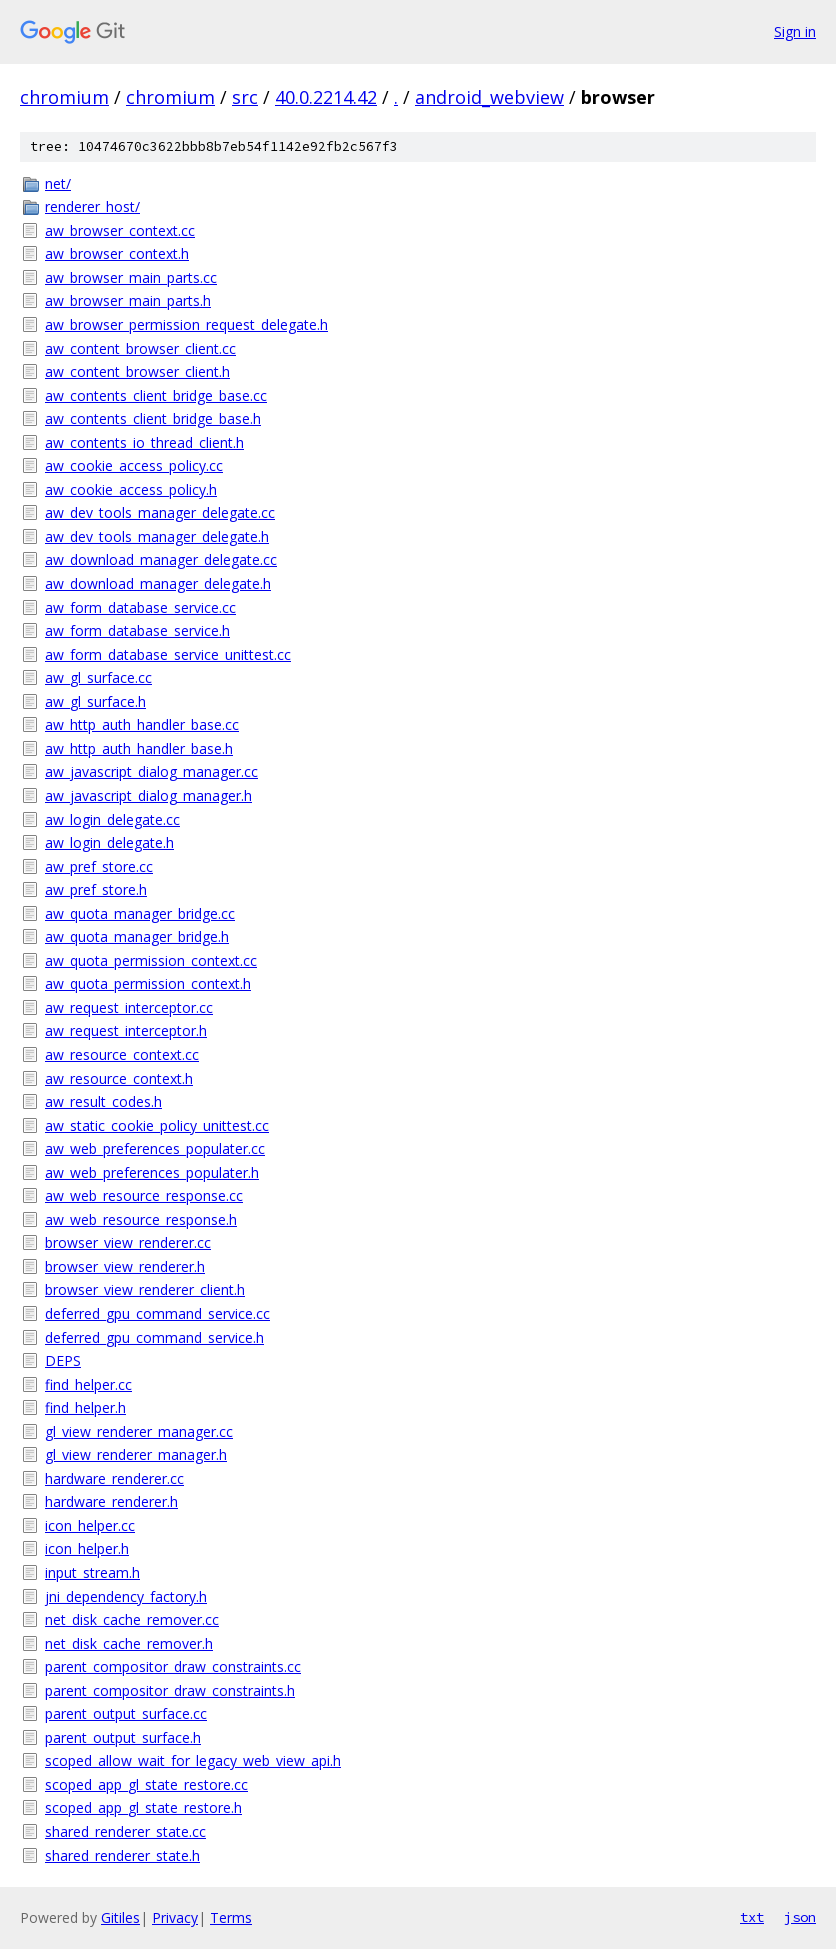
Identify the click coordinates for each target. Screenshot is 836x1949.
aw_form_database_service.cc (140, 607)
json (800, 1917)
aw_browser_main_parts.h (128, 300)
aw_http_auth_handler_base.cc (142, 724)
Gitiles (120, 1917)
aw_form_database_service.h (137, 630)
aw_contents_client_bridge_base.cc (156, 395)
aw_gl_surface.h (95, 701)
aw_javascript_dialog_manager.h (148, 795)
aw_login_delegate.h (109, 842)
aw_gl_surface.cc (98, 677)
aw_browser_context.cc (120, 230)
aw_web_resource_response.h (141, 1219)
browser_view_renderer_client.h (145, 1289)
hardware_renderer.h (111, 1501)
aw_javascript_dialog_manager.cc (151, 771)
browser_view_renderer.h (125, 1266)
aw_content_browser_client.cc (140, 348)
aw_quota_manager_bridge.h (137, 936)
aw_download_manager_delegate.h (158, 583)
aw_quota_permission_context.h (148, 983)
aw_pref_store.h (96, 889)
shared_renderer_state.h (122, 1855)
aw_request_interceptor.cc (129, 1007)
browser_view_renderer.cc (128, 1242)
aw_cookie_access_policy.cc (134, 465)
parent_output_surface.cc (126, 1713)
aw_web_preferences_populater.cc (155, 1148)
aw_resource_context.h (119, 1078)
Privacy (175, 1917)
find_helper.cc (88, 1384)
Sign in (795, 31)
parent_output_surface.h (123, 1737)
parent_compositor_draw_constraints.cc (173, 1666)
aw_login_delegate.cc (112, 819)
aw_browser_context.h (117, 253)
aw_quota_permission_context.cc (151, 960)
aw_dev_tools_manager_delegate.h (157, 536)
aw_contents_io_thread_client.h (144, 442)
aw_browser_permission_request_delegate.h (186, 324)
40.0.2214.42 (326, 97)
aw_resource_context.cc (122, 1054)
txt (752, 1917)
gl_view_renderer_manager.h (136, 1454)
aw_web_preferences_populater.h (152, 1172)
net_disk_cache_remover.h (129, 1643)
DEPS (63, 1360)
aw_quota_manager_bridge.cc (140, 913)
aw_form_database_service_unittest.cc (168, 654)
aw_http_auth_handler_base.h (139, 748)
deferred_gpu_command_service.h (154, 1337)
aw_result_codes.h (103, 1101)
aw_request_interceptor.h (126, 1030)
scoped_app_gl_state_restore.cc (146, 1784)
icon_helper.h (87, 1548)
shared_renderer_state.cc (125, 1831)
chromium (64, 97)
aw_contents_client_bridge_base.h (153, 418)
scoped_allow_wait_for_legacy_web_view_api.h (193, 1760)
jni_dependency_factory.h (126, 1596)
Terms (231, 1917)
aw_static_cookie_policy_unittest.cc (157, 1125)
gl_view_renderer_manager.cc (139, 1431)
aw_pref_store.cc (99, 866)
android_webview (489, 97)
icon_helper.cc (90, 1525)
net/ (58, 183)
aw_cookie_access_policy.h (131, 489)
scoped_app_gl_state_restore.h (143, 1807)
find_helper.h (85, 1407)
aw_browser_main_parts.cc (131, 277)
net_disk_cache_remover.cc (132, 1619)
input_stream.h (92, 1572)
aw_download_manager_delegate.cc (161, 559)
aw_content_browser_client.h (137, 371)
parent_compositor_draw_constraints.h (170, 1690)
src (245, 97)
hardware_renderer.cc (114, 1478)
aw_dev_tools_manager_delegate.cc (160, 512)
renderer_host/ (92, 206)
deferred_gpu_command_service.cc (157, 1313)
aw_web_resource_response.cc (144, 1195)
